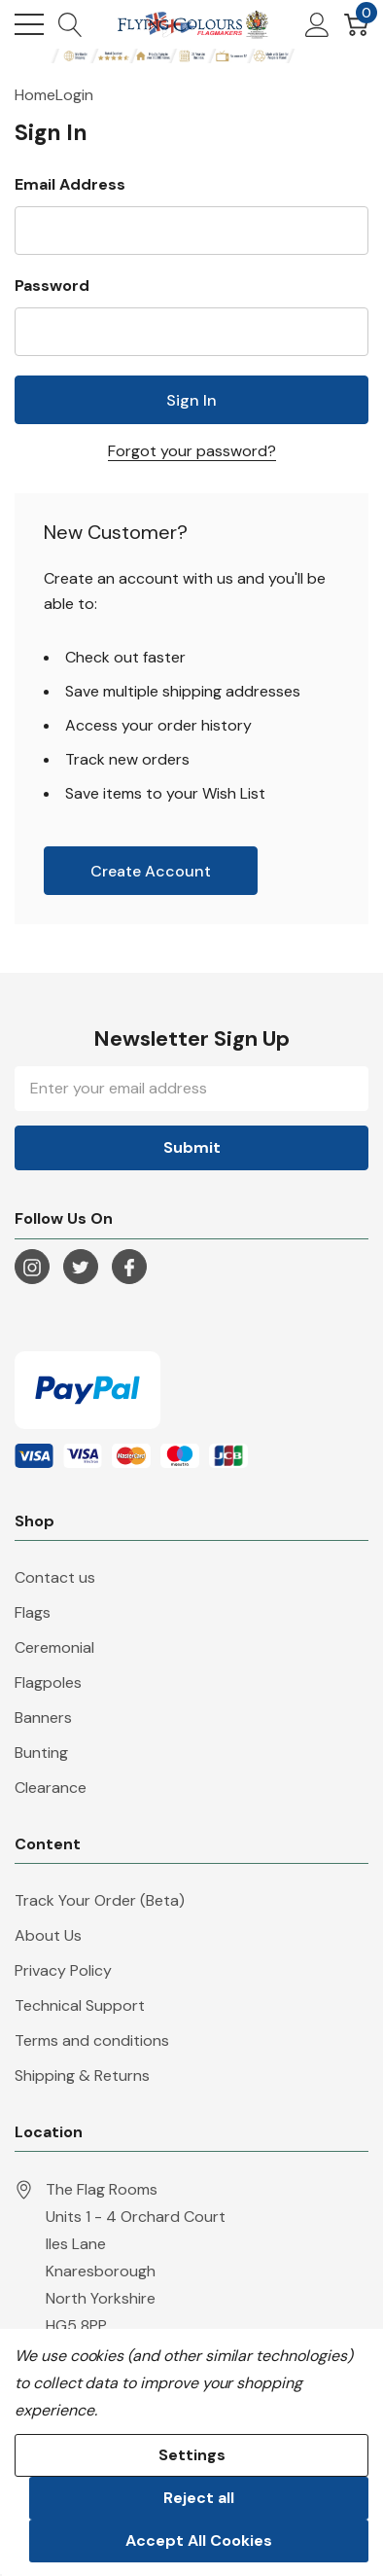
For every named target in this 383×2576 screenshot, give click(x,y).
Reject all (198, 2497)
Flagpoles (48, 1682)
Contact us (55, 1577)
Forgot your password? (192, 451)
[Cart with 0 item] (356, 24)
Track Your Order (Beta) (100, 1900)
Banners (43, 1717)
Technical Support (80, 2005)
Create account (150, 871)
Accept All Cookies (198, 2540)
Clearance (51, 1787)
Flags (33, 1612)
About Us (48, 1935)
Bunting (41, 1752)
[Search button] (70, 24)
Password (52, 285)
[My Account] (317, 24)
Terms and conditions (92, 2040)
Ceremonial (54, 1647)
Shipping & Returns (82, 2075)
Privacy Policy (63, 1970)
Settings (192, 2455)
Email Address (70, 184)
